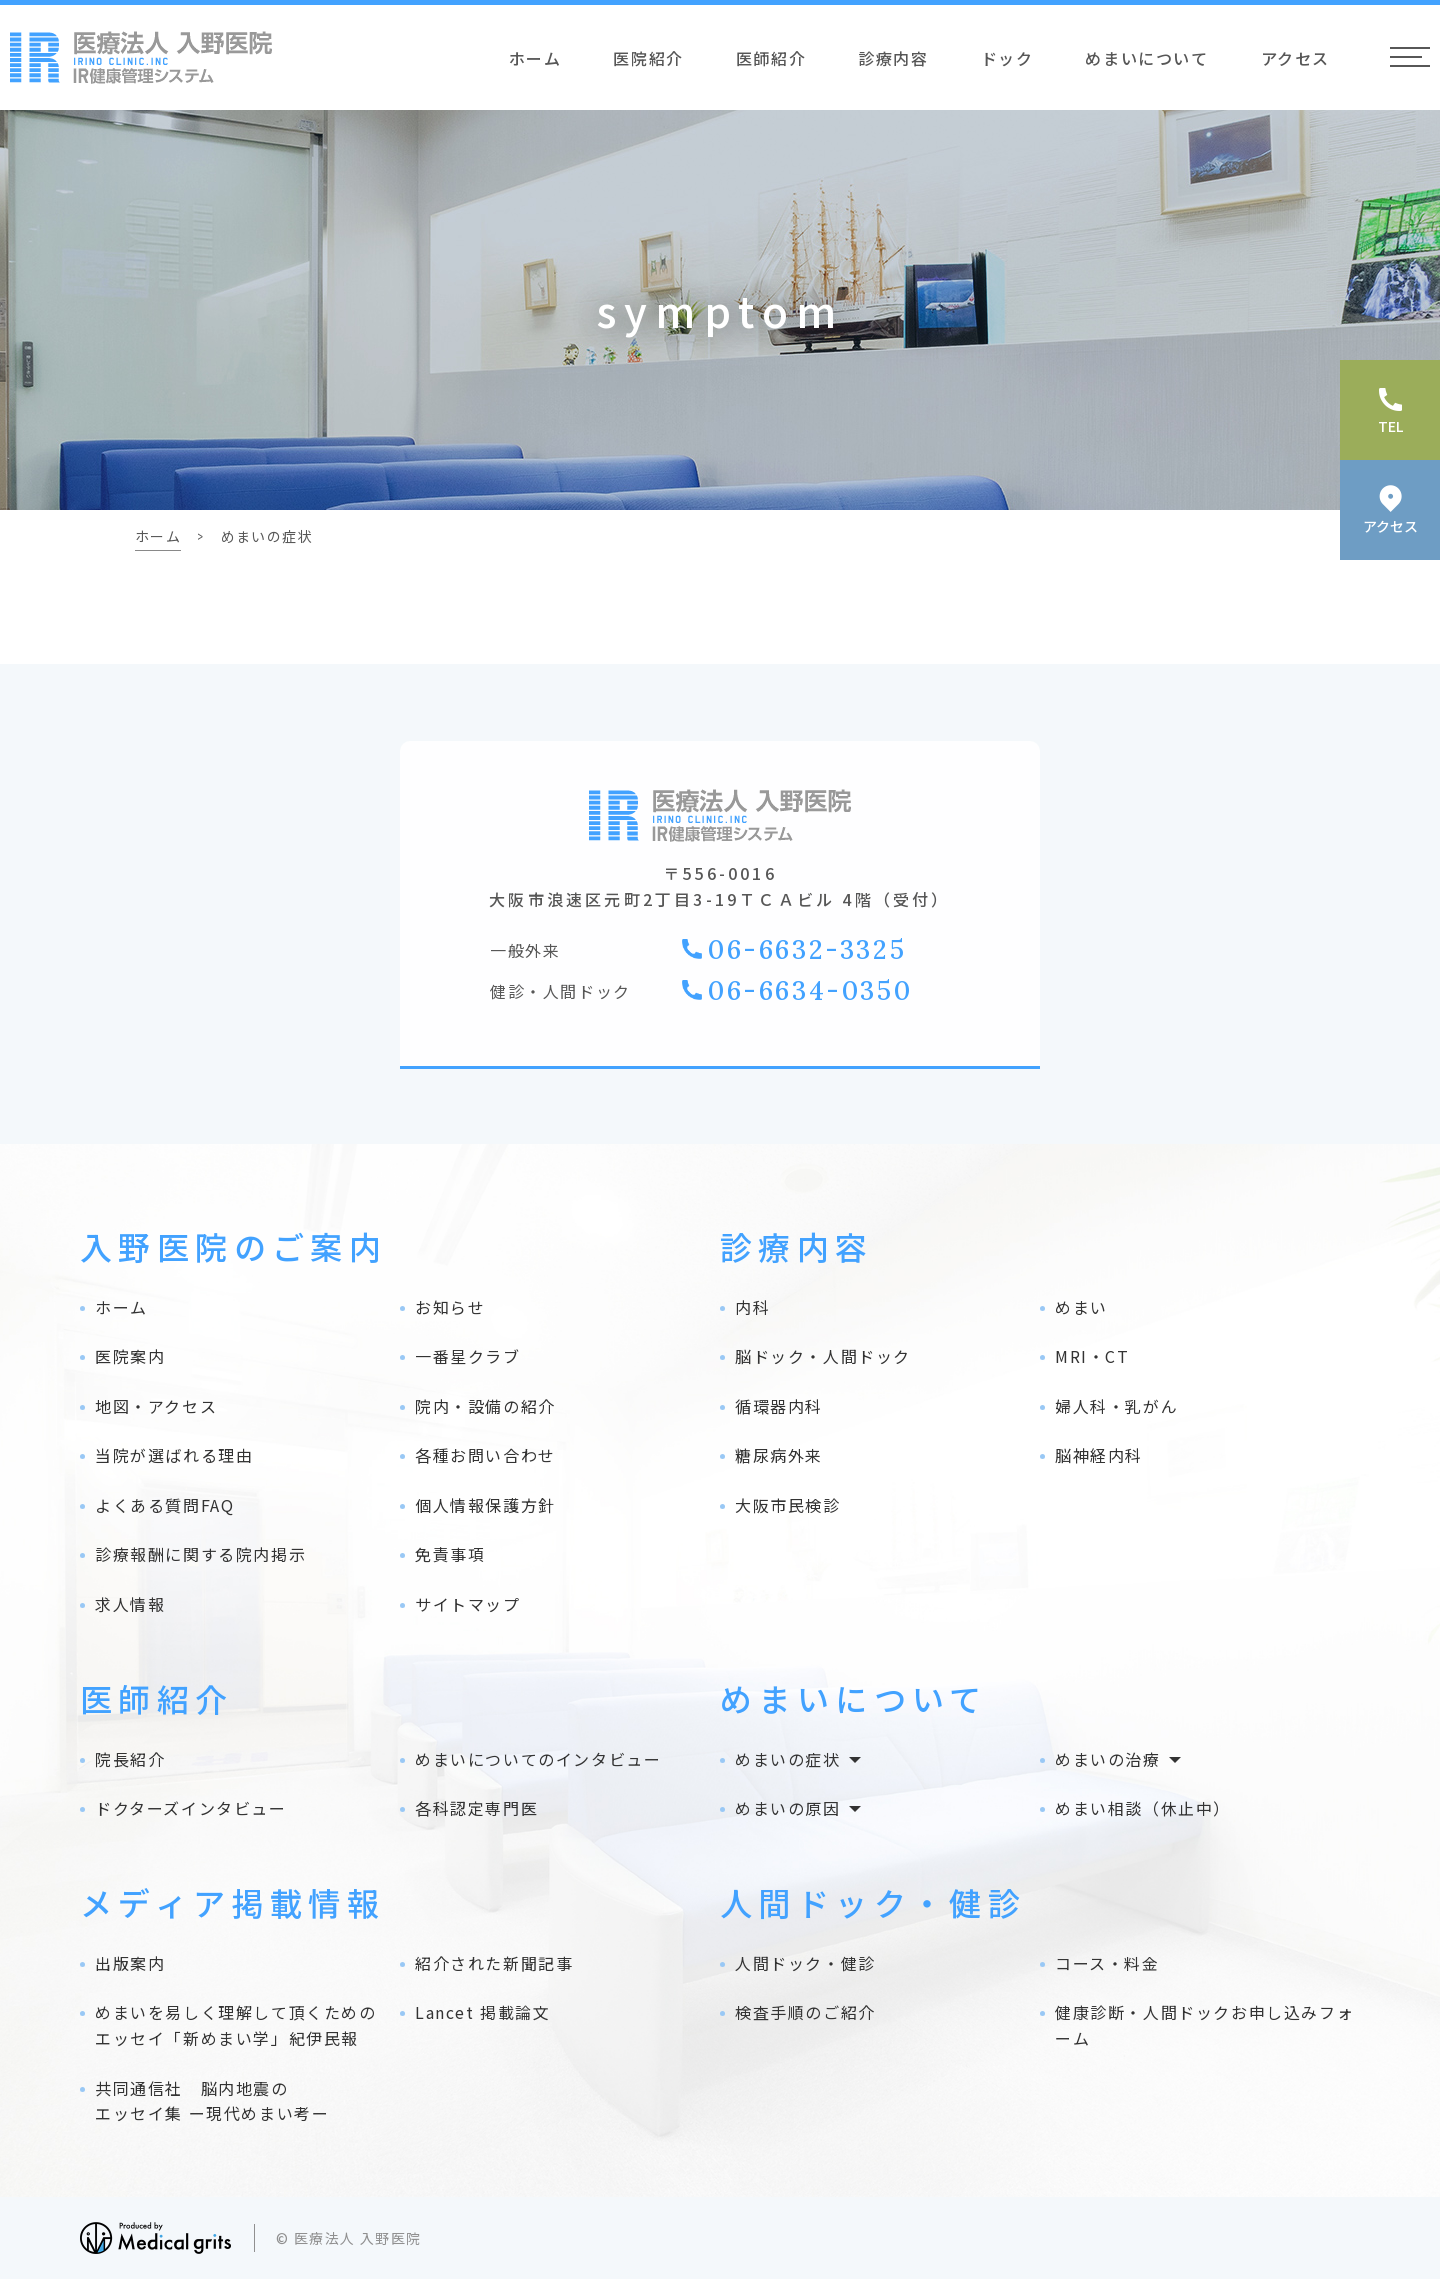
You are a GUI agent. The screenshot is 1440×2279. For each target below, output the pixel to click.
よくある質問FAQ (164, 1505)
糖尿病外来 (779, 1455)
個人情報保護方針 (485, 1505)
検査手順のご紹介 (805, 2012)
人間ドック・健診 (805, 1963)
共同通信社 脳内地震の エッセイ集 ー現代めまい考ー (212, 2101)
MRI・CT (1092, 1356)
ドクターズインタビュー (191, 1808)
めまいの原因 (788, 1808)
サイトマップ (468, 1604)
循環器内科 (779, 1406)
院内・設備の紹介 (485, 1406)
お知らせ (450, 1307)
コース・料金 (1107, 1963)
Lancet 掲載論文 (483, 2012)
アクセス (1295, 58)
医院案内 (130, 1356)
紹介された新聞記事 (494, 1963)
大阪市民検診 (788, 1505)
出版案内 (130, 1963)
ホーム (535, 58)
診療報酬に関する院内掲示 (200, 1554)
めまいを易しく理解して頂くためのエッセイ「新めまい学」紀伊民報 (236, 2025)
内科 (752, 1307)
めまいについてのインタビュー (538, 1759)
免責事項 (450, 1554)
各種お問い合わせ (485, 1455)
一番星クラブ (468, 1356)
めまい (1081, 1307)
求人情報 (130, 1604)
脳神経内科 (1099, 1455)
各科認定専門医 (476, 1808)
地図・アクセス (156, 1406)
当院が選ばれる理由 (174, 1455)
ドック (1007, 58)
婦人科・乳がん (1116, 1406)
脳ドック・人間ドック (823, 1356)
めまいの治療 (1108, 1759)
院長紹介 (130, 1759)
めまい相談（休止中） (1143, 1808)
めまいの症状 (788, 1759)
